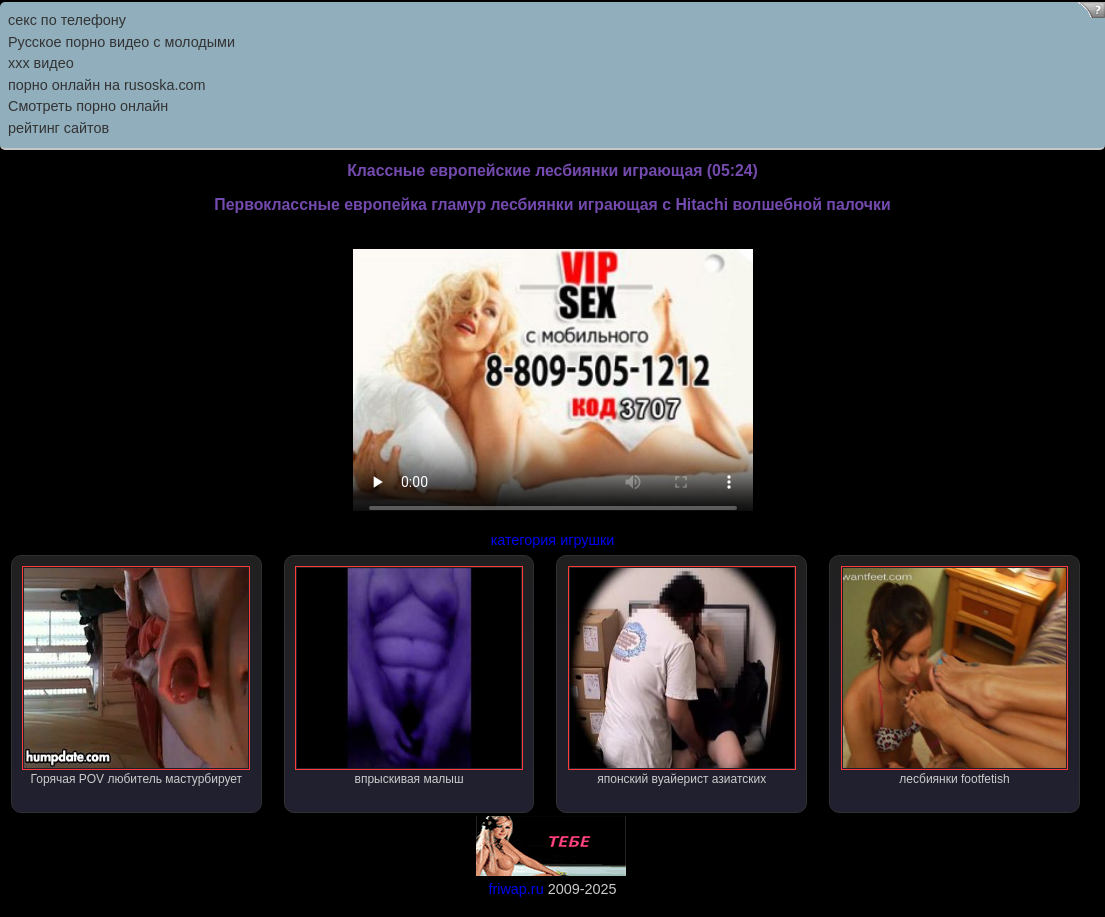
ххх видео (41, 63)
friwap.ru (515, 889)
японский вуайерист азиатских (682, 676)
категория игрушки (553, 540)
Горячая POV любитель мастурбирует (136, 676)
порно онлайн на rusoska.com (107, 85)
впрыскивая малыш (409, 676)
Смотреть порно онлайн (88, 106)
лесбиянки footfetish (955, 676)
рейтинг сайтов (58, 128)
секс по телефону (67, 20)
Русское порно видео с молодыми (121, 42)
